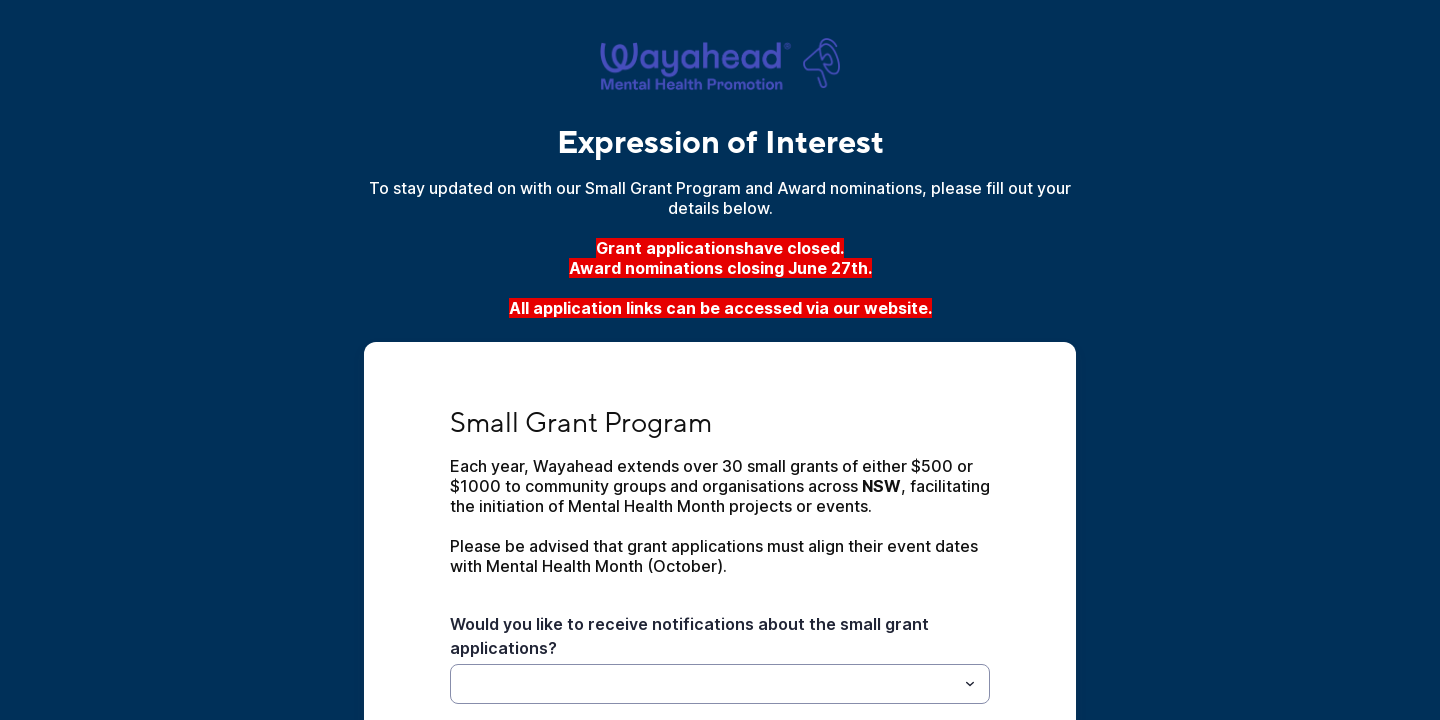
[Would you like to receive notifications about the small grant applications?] (703, 684)
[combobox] (720, 684)
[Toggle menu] (970, 684)
